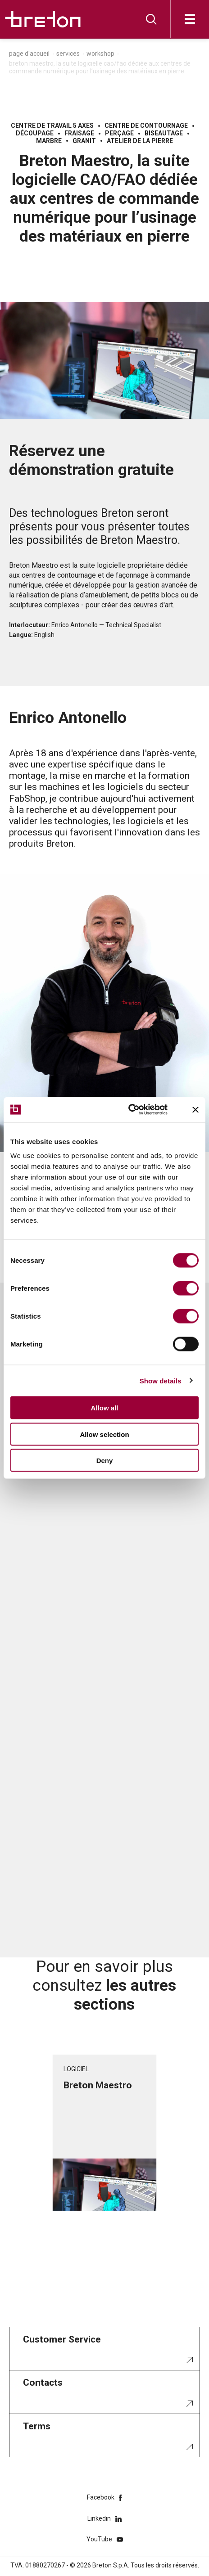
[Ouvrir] (190, 19)
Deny (104, 1460)
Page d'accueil (29, 53)
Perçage (119, 133)
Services (68, 53)
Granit (84, 140)
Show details (161, 1380)
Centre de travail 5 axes (52, 125)
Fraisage (79, 133)
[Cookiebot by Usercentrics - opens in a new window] (138, 1110)
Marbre (49, 140)
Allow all (104, 1408)
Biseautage (164, 133)
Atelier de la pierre (140, 140)
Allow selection (104, 1434)
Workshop (100, 53)
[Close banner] (195, 1109)
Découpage (35, 133)
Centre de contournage (146, 125)
